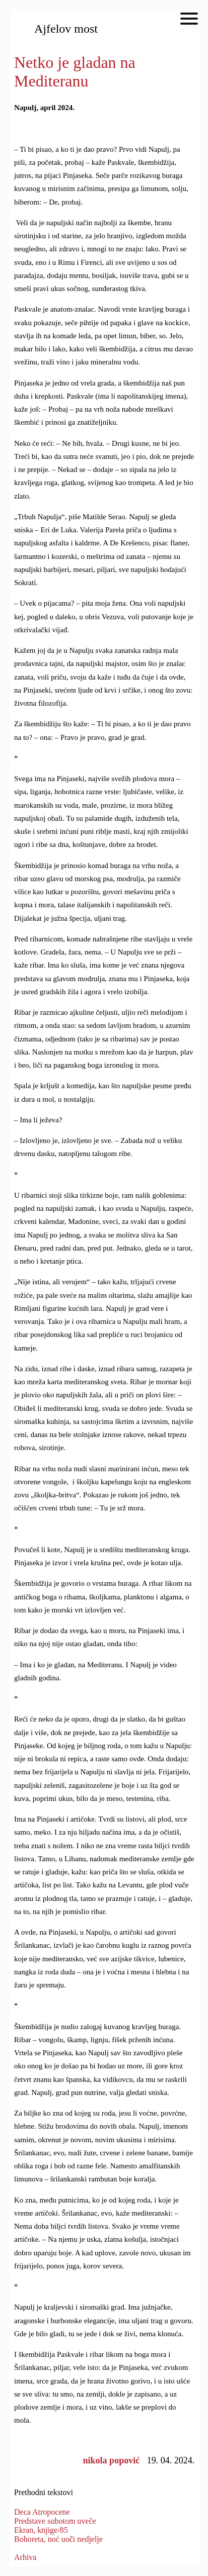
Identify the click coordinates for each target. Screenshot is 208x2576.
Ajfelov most (66, 28)
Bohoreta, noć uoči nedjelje (58, 2539)
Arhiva (25, 2557)
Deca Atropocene (42, 2512)
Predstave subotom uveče (55, 2521)
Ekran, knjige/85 (41, 2530)
